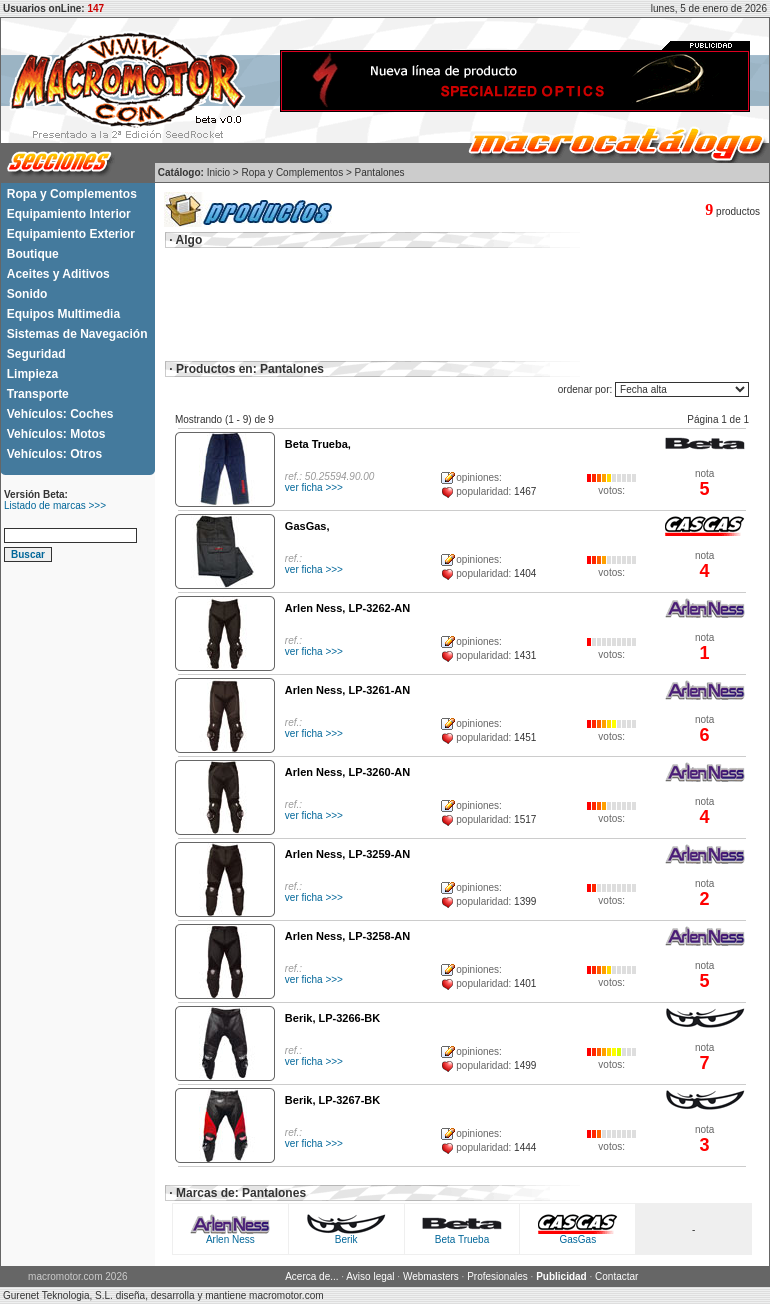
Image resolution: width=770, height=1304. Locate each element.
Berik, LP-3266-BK (332, 1018)
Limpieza (32, 374)
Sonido (27, 294)
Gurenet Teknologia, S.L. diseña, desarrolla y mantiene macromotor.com (163, 1295)
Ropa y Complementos (72, 194)
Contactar (616, 1276)
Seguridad (36, 354)
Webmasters (431, 1276)
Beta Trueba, (318, 444)
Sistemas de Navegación (77, 334)
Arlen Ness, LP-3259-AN (347, 854)
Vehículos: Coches (60, 414)
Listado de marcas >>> (55, 505)
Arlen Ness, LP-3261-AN (347, 690)
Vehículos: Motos (56, 434)
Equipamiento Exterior (71, 234)
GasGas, (307, 526)
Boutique (33, 254)
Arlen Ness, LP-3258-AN (347, 936)
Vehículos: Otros (54, 454)
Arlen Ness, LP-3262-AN (347, 608)
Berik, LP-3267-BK (332, 1100)
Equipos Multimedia (63, 314)
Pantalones (380, 172)
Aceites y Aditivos (58, 274)
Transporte (38, 394)
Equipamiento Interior (69, 214)
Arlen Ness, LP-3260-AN (347, 772)
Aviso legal (370, 1276)
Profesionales (497, 1276)
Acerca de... (311, 1276)
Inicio (218, 172)
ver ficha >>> (314, 487)
